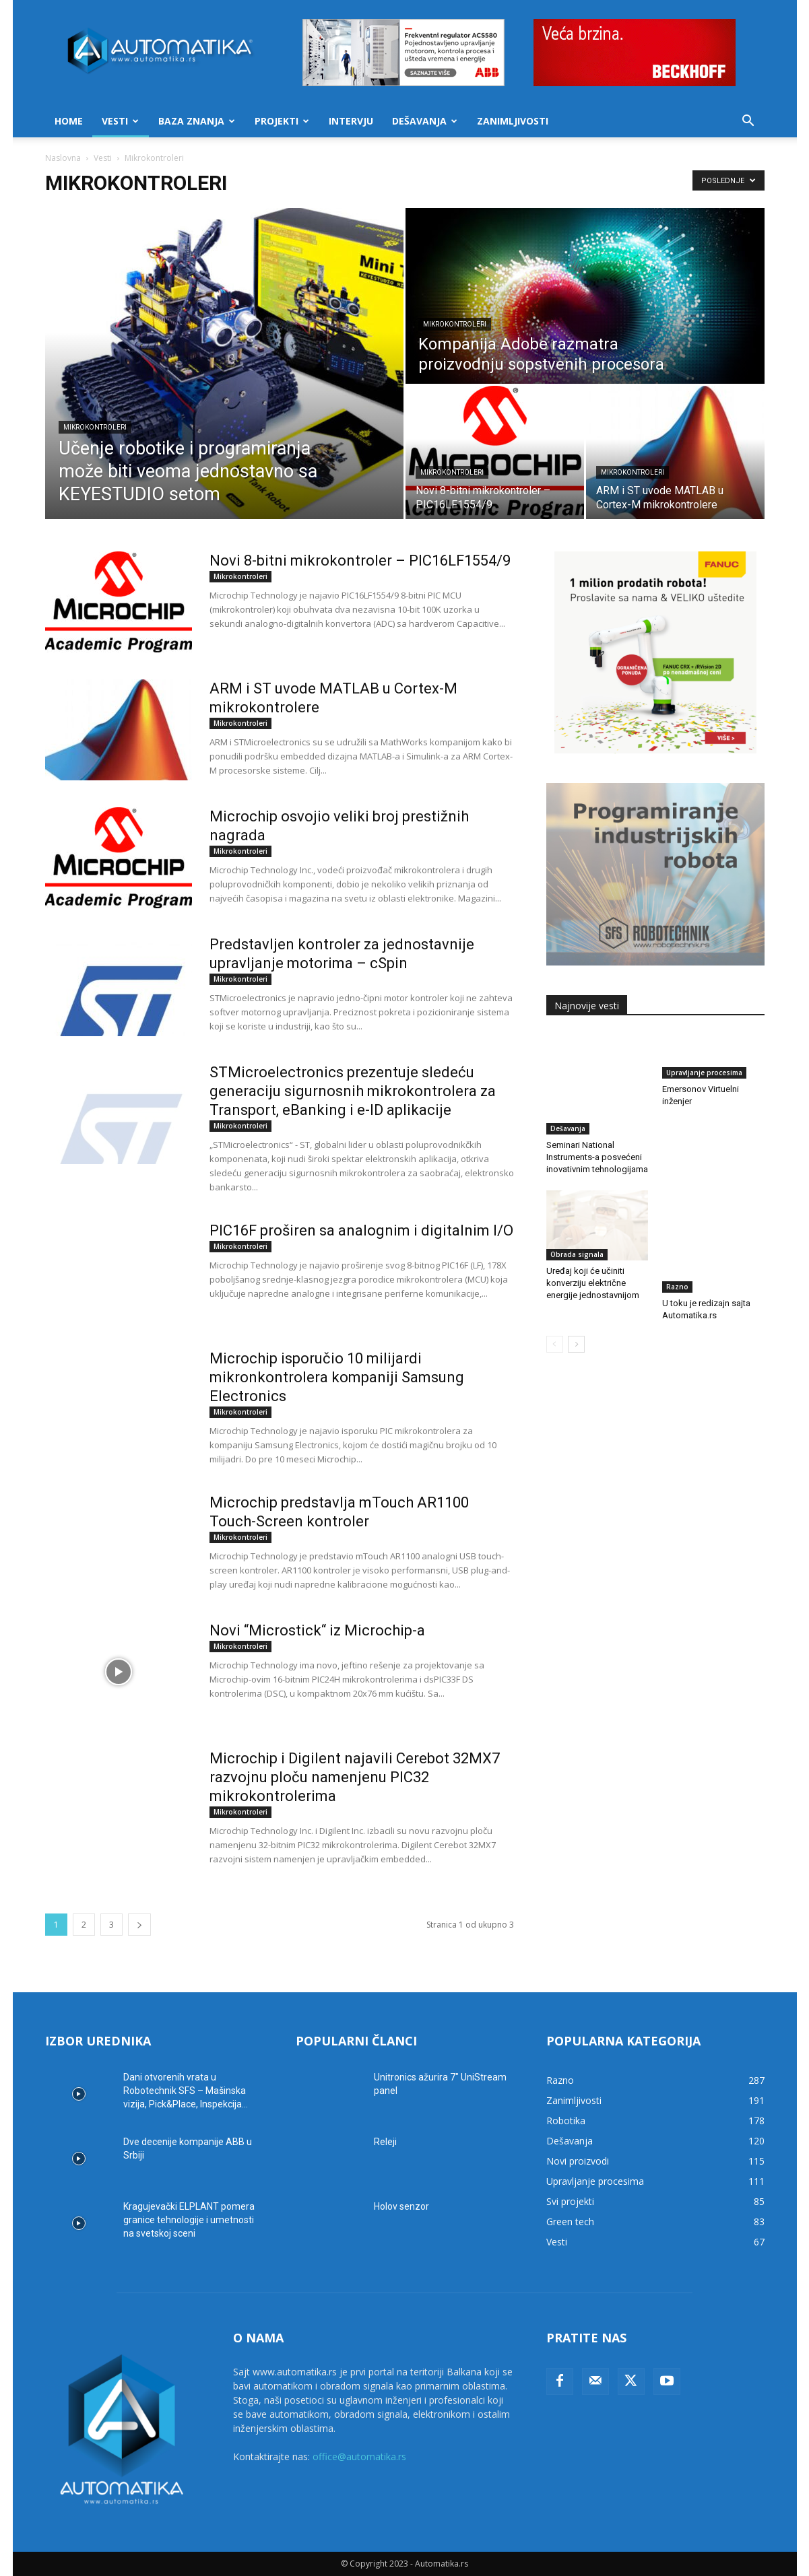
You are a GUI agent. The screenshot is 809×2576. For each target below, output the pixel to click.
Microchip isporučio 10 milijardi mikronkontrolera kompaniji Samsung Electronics (336, 1377)
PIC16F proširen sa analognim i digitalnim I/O (361, 1230)
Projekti (282, 120)
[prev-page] (554, 1292)
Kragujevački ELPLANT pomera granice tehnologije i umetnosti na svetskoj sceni (189, 2220)
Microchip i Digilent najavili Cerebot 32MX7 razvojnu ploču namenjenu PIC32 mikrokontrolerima (354, 1777)
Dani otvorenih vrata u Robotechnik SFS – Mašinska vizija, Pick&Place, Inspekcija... (185, 2090)
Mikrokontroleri (95, 427)
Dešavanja (424, 120)
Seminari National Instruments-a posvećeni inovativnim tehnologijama (597, 1125)
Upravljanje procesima (704, 1096)
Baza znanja (196, 120)
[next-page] (139, 1924)
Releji (385, 2141)
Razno (677, 1222)
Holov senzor (401, 2206)
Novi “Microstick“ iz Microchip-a (317, 1630)
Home (69, 120)
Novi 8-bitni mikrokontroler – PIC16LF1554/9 (360, 560)
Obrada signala (577, 1222)
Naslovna (63, 158)
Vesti (120, 120)
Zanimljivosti (512, 120)
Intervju (351, 120)
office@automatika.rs (359, 2456)
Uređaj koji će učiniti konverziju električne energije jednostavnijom (592, 1251)
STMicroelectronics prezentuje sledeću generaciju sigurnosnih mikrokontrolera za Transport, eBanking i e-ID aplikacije (352, 1091)
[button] (748, 122)
